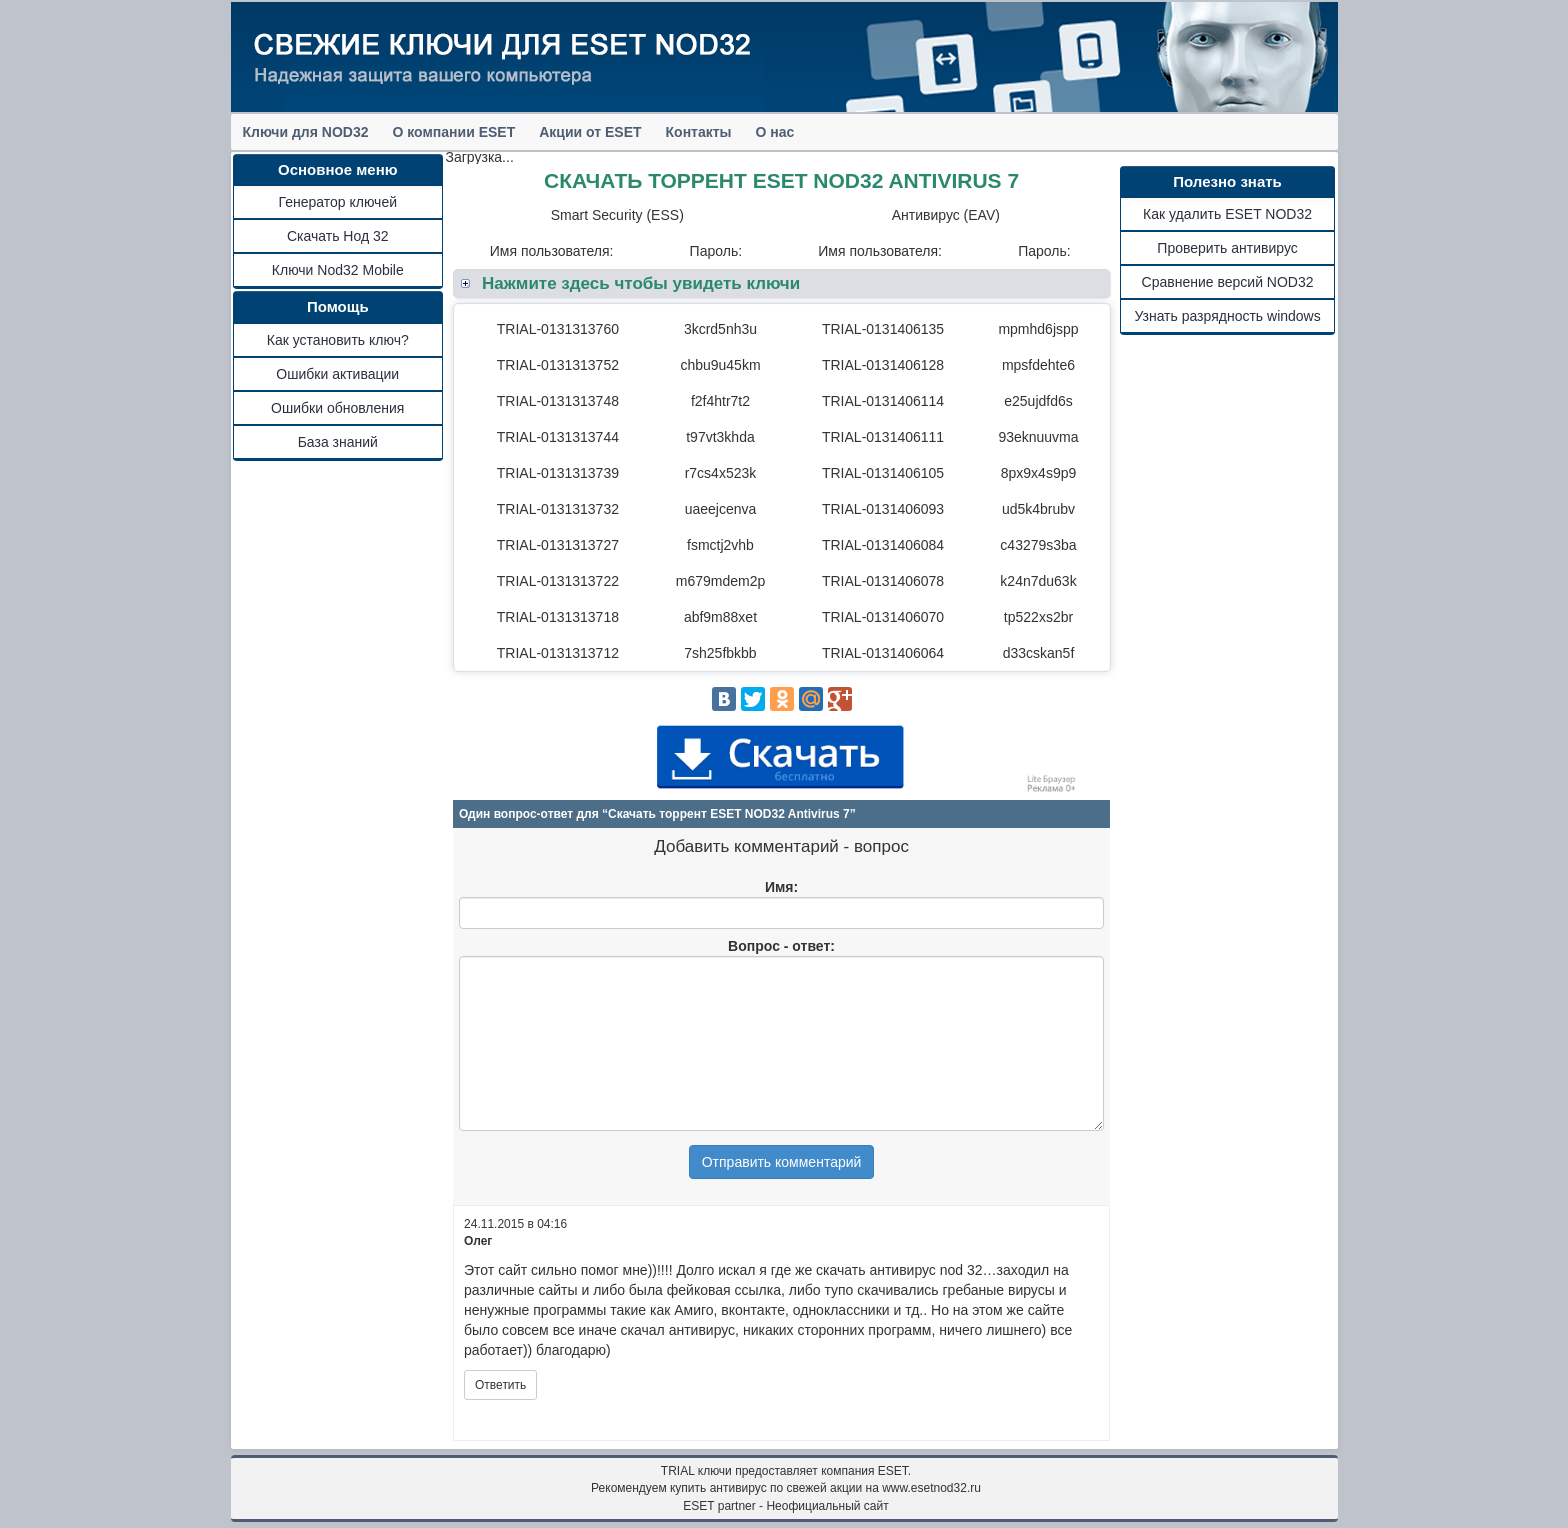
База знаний (338, 442)
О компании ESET (454, 132)
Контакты (699, 132)
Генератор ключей (338, 202)
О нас (775, 132)
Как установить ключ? (338, 340)
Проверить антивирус (1227, 248)
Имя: (781, 887)
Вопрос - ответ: (781, 946)
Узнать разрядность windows (1227, 316)
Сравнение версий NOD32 (1228, 282)
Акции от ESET (590, 132)
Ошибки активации (337, 374)
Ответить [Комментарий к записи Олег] (500, 1385)
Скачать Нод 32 (338, 236)
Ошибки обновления (337, 408)
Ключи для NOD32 (306, 132)
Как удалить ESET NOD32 (1227, 214)
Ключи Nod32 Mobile (338, 270)
